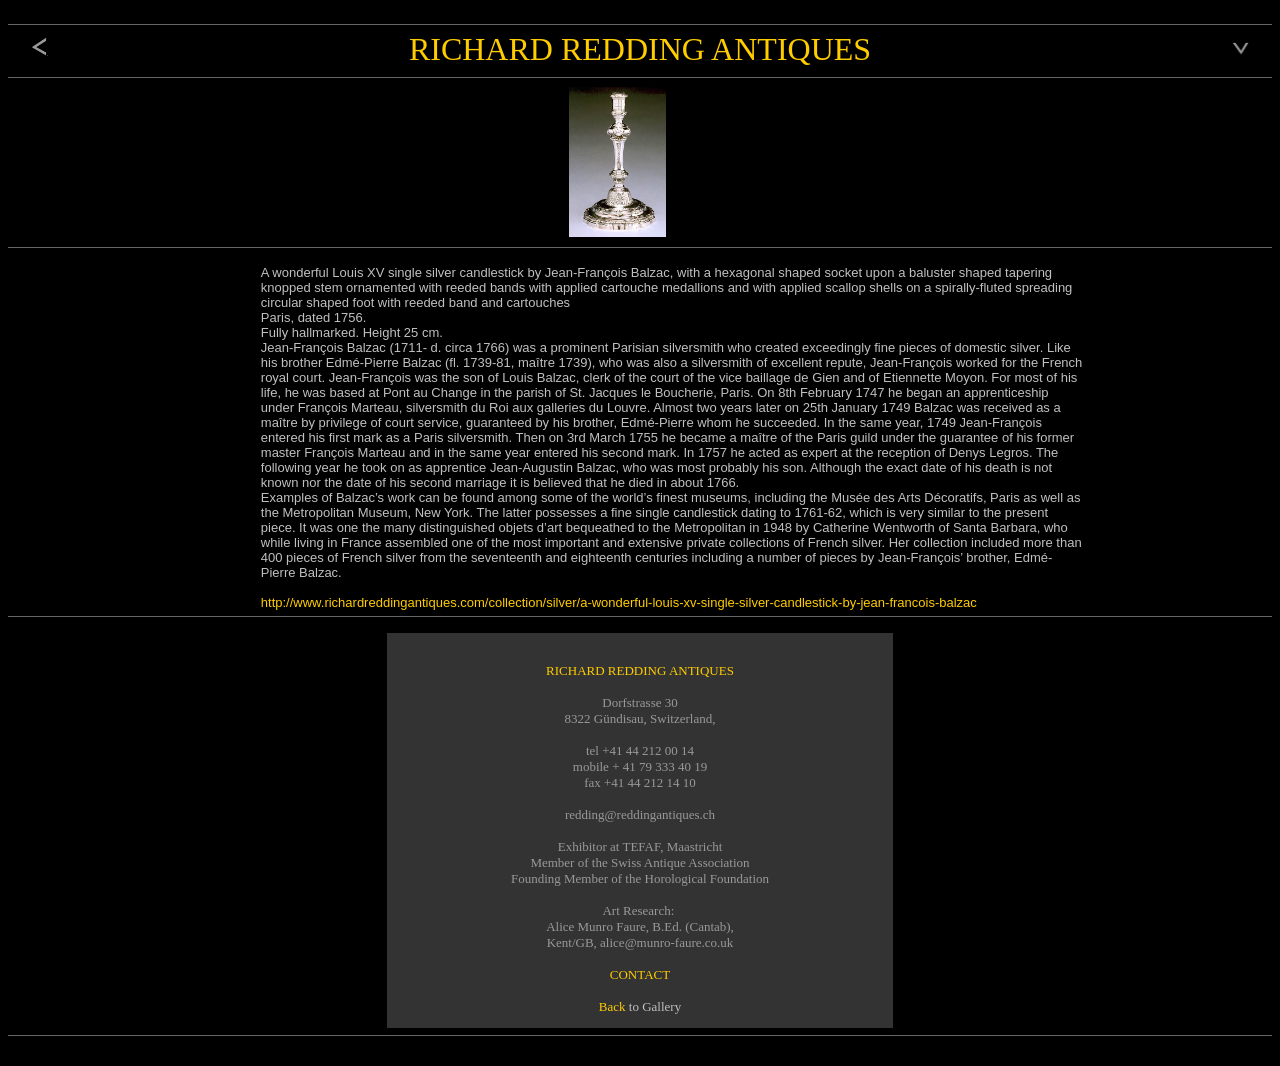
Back (612, 1006)
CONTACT (640, 974)
